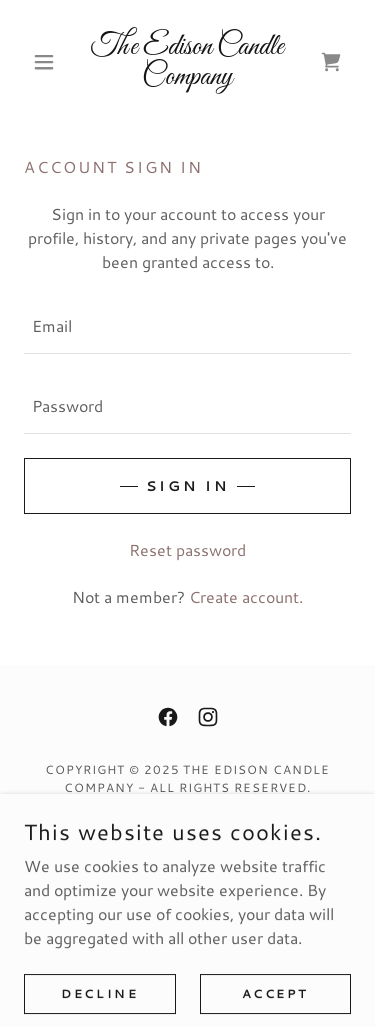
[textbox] (187, 326)
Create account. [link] (246, 596)
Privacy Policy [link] (187, 836)
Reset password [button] (187, 549)
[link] (187, 62)
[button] (48, 62)
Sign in (187, 486)
